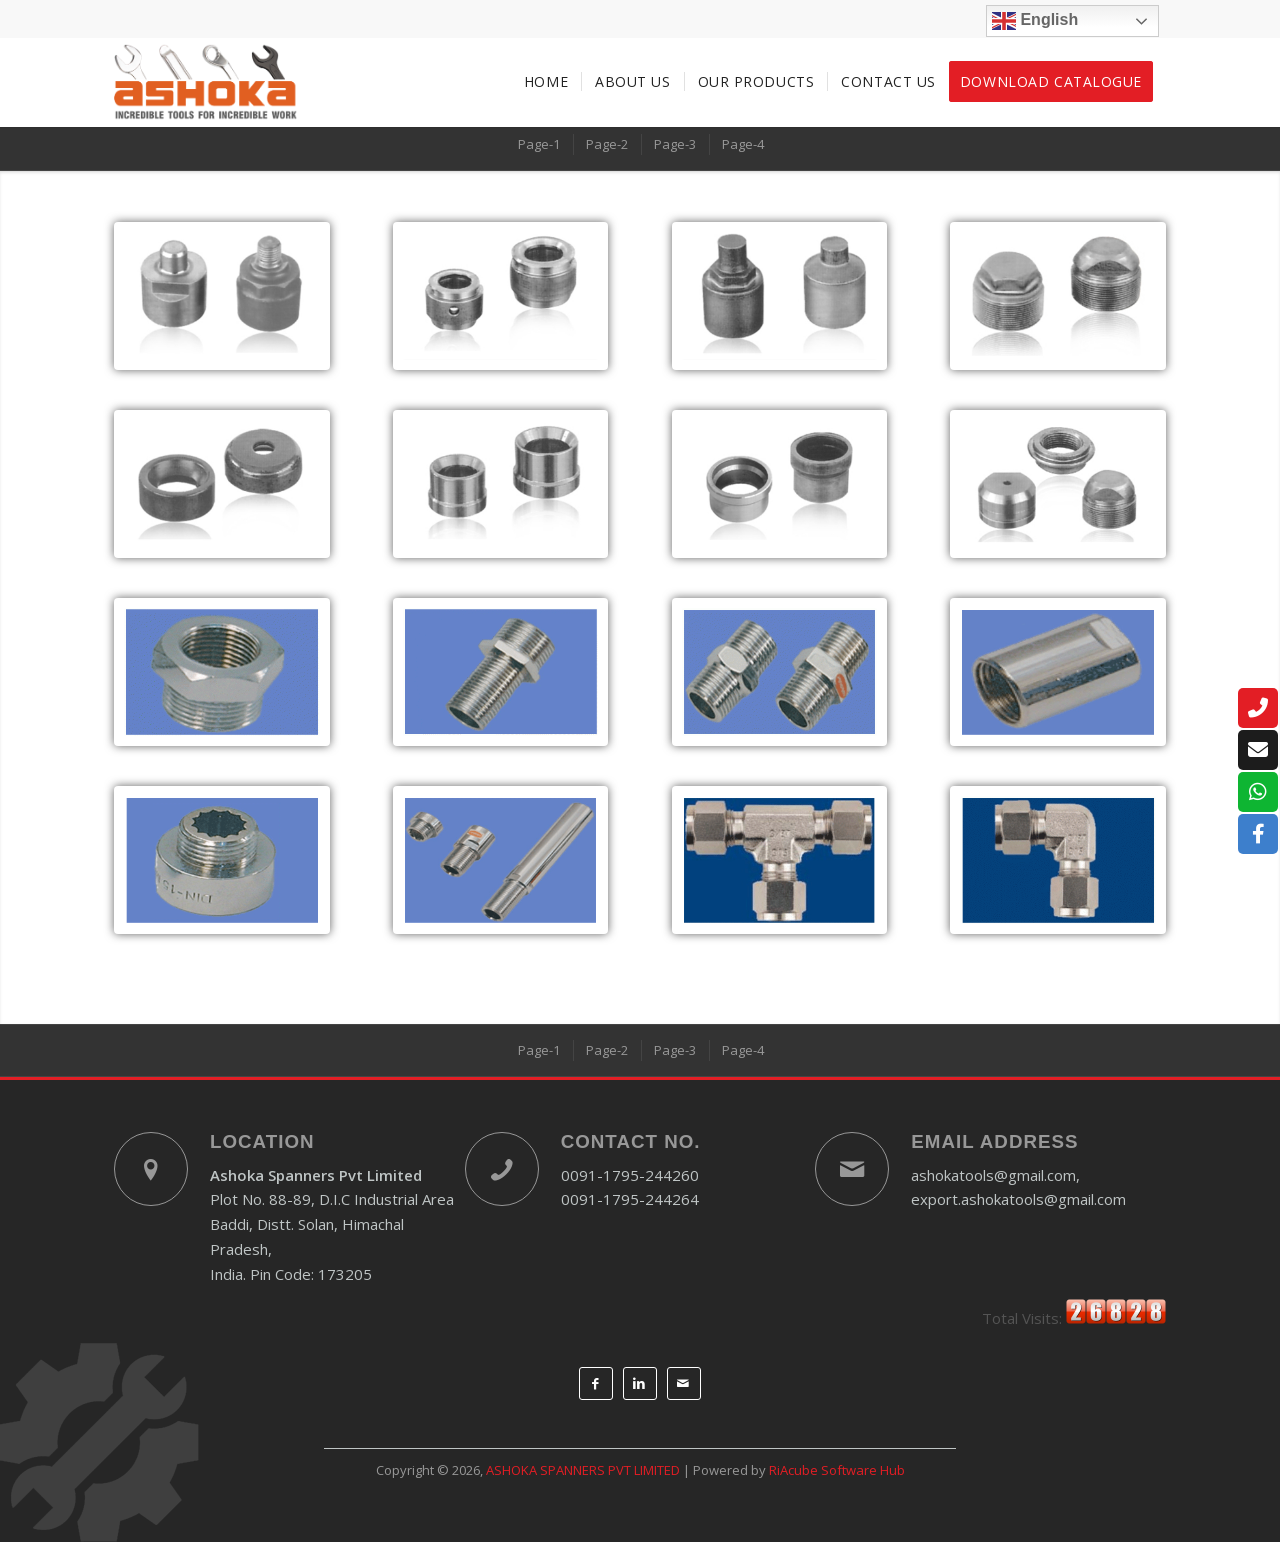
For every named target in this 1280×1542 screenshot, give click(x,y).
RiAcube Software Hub (837, 1470)
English (1035, 21)
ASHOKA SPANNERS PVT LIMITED (583, 1470)
